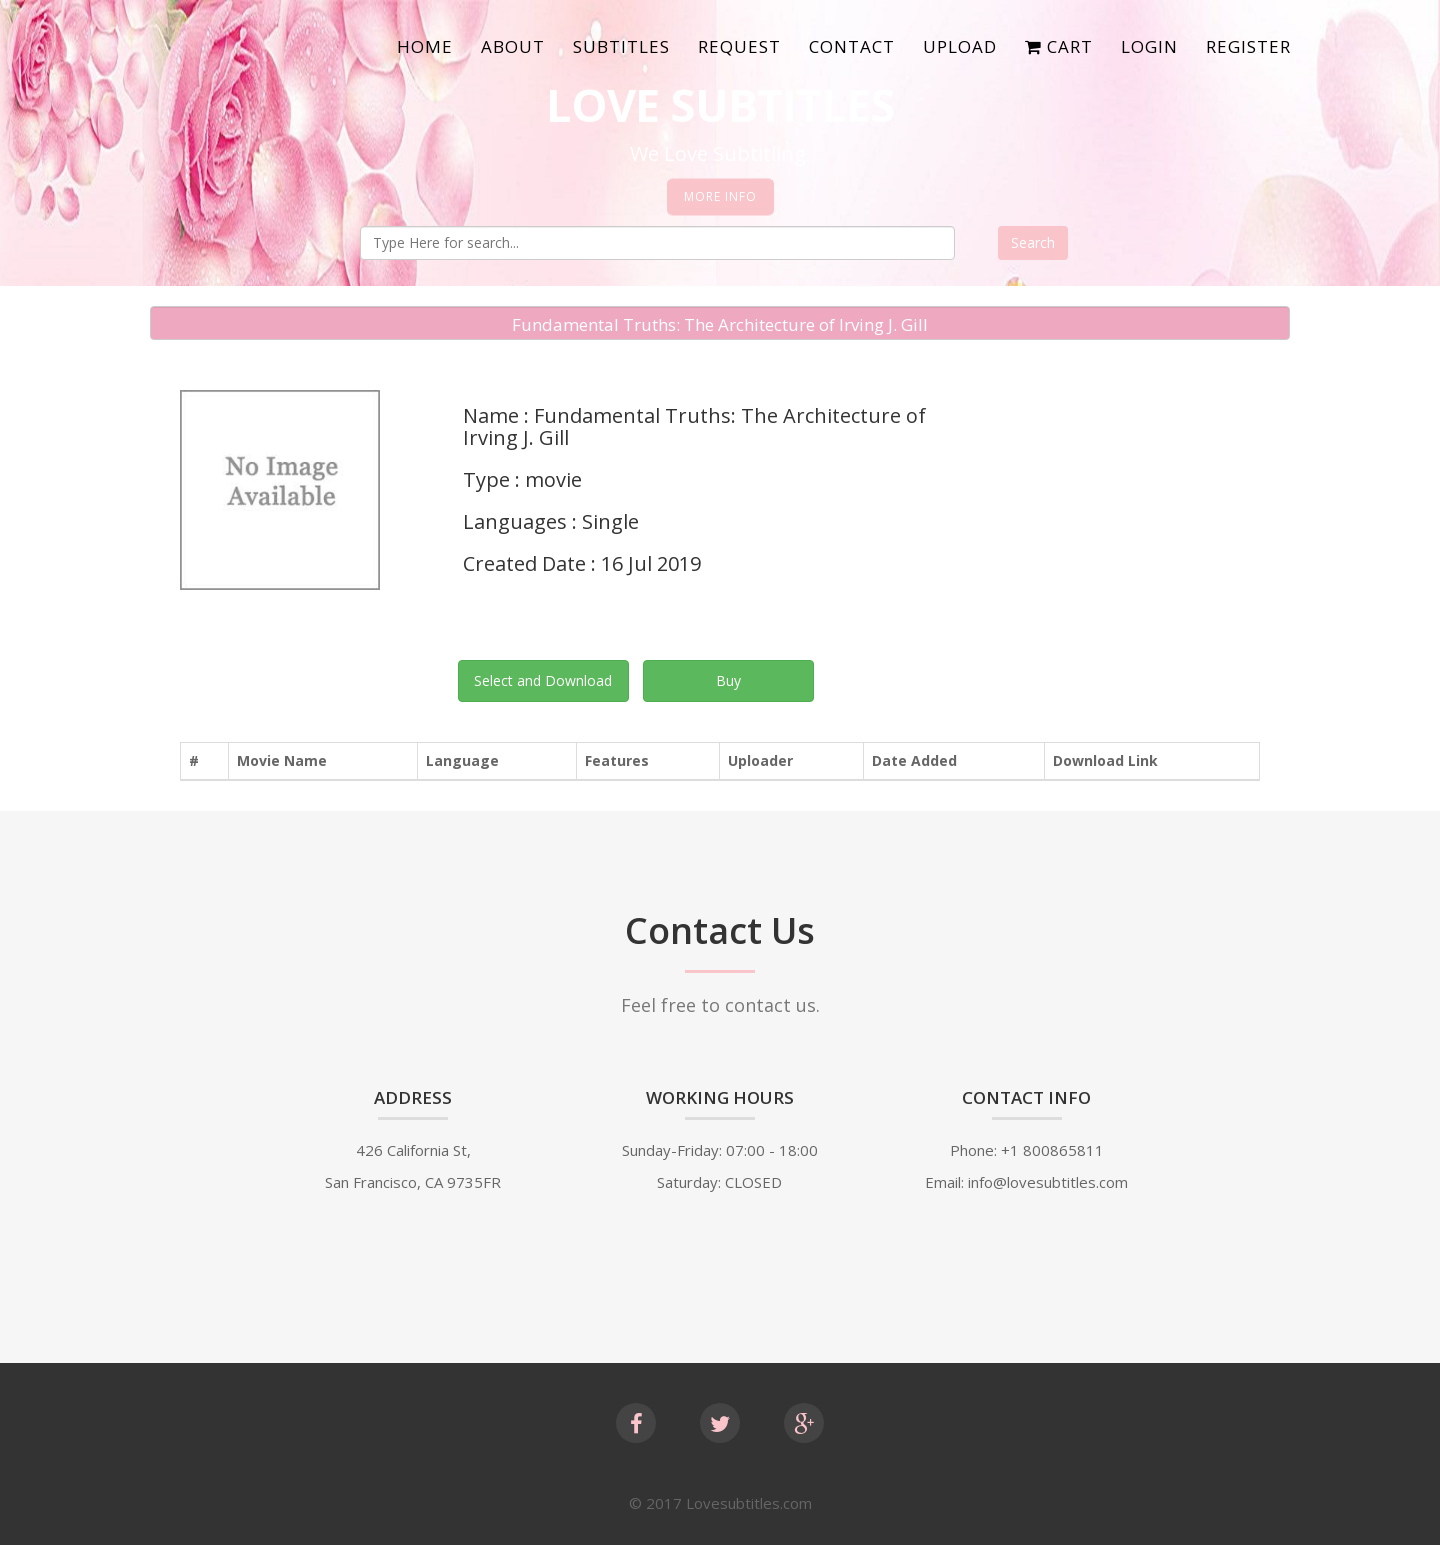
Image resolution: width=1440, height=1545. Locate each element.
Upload (960, 46)
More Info (720, 196)
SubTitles (621, 46)
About (513, 46)
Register (1248, 46)
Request (739, 46)
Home (425, 46)
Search (1033, 242)
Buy (728, 680)
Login (1149, 46)
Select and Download (543, 680)
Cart (1059, 46)
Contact (852, 46)
